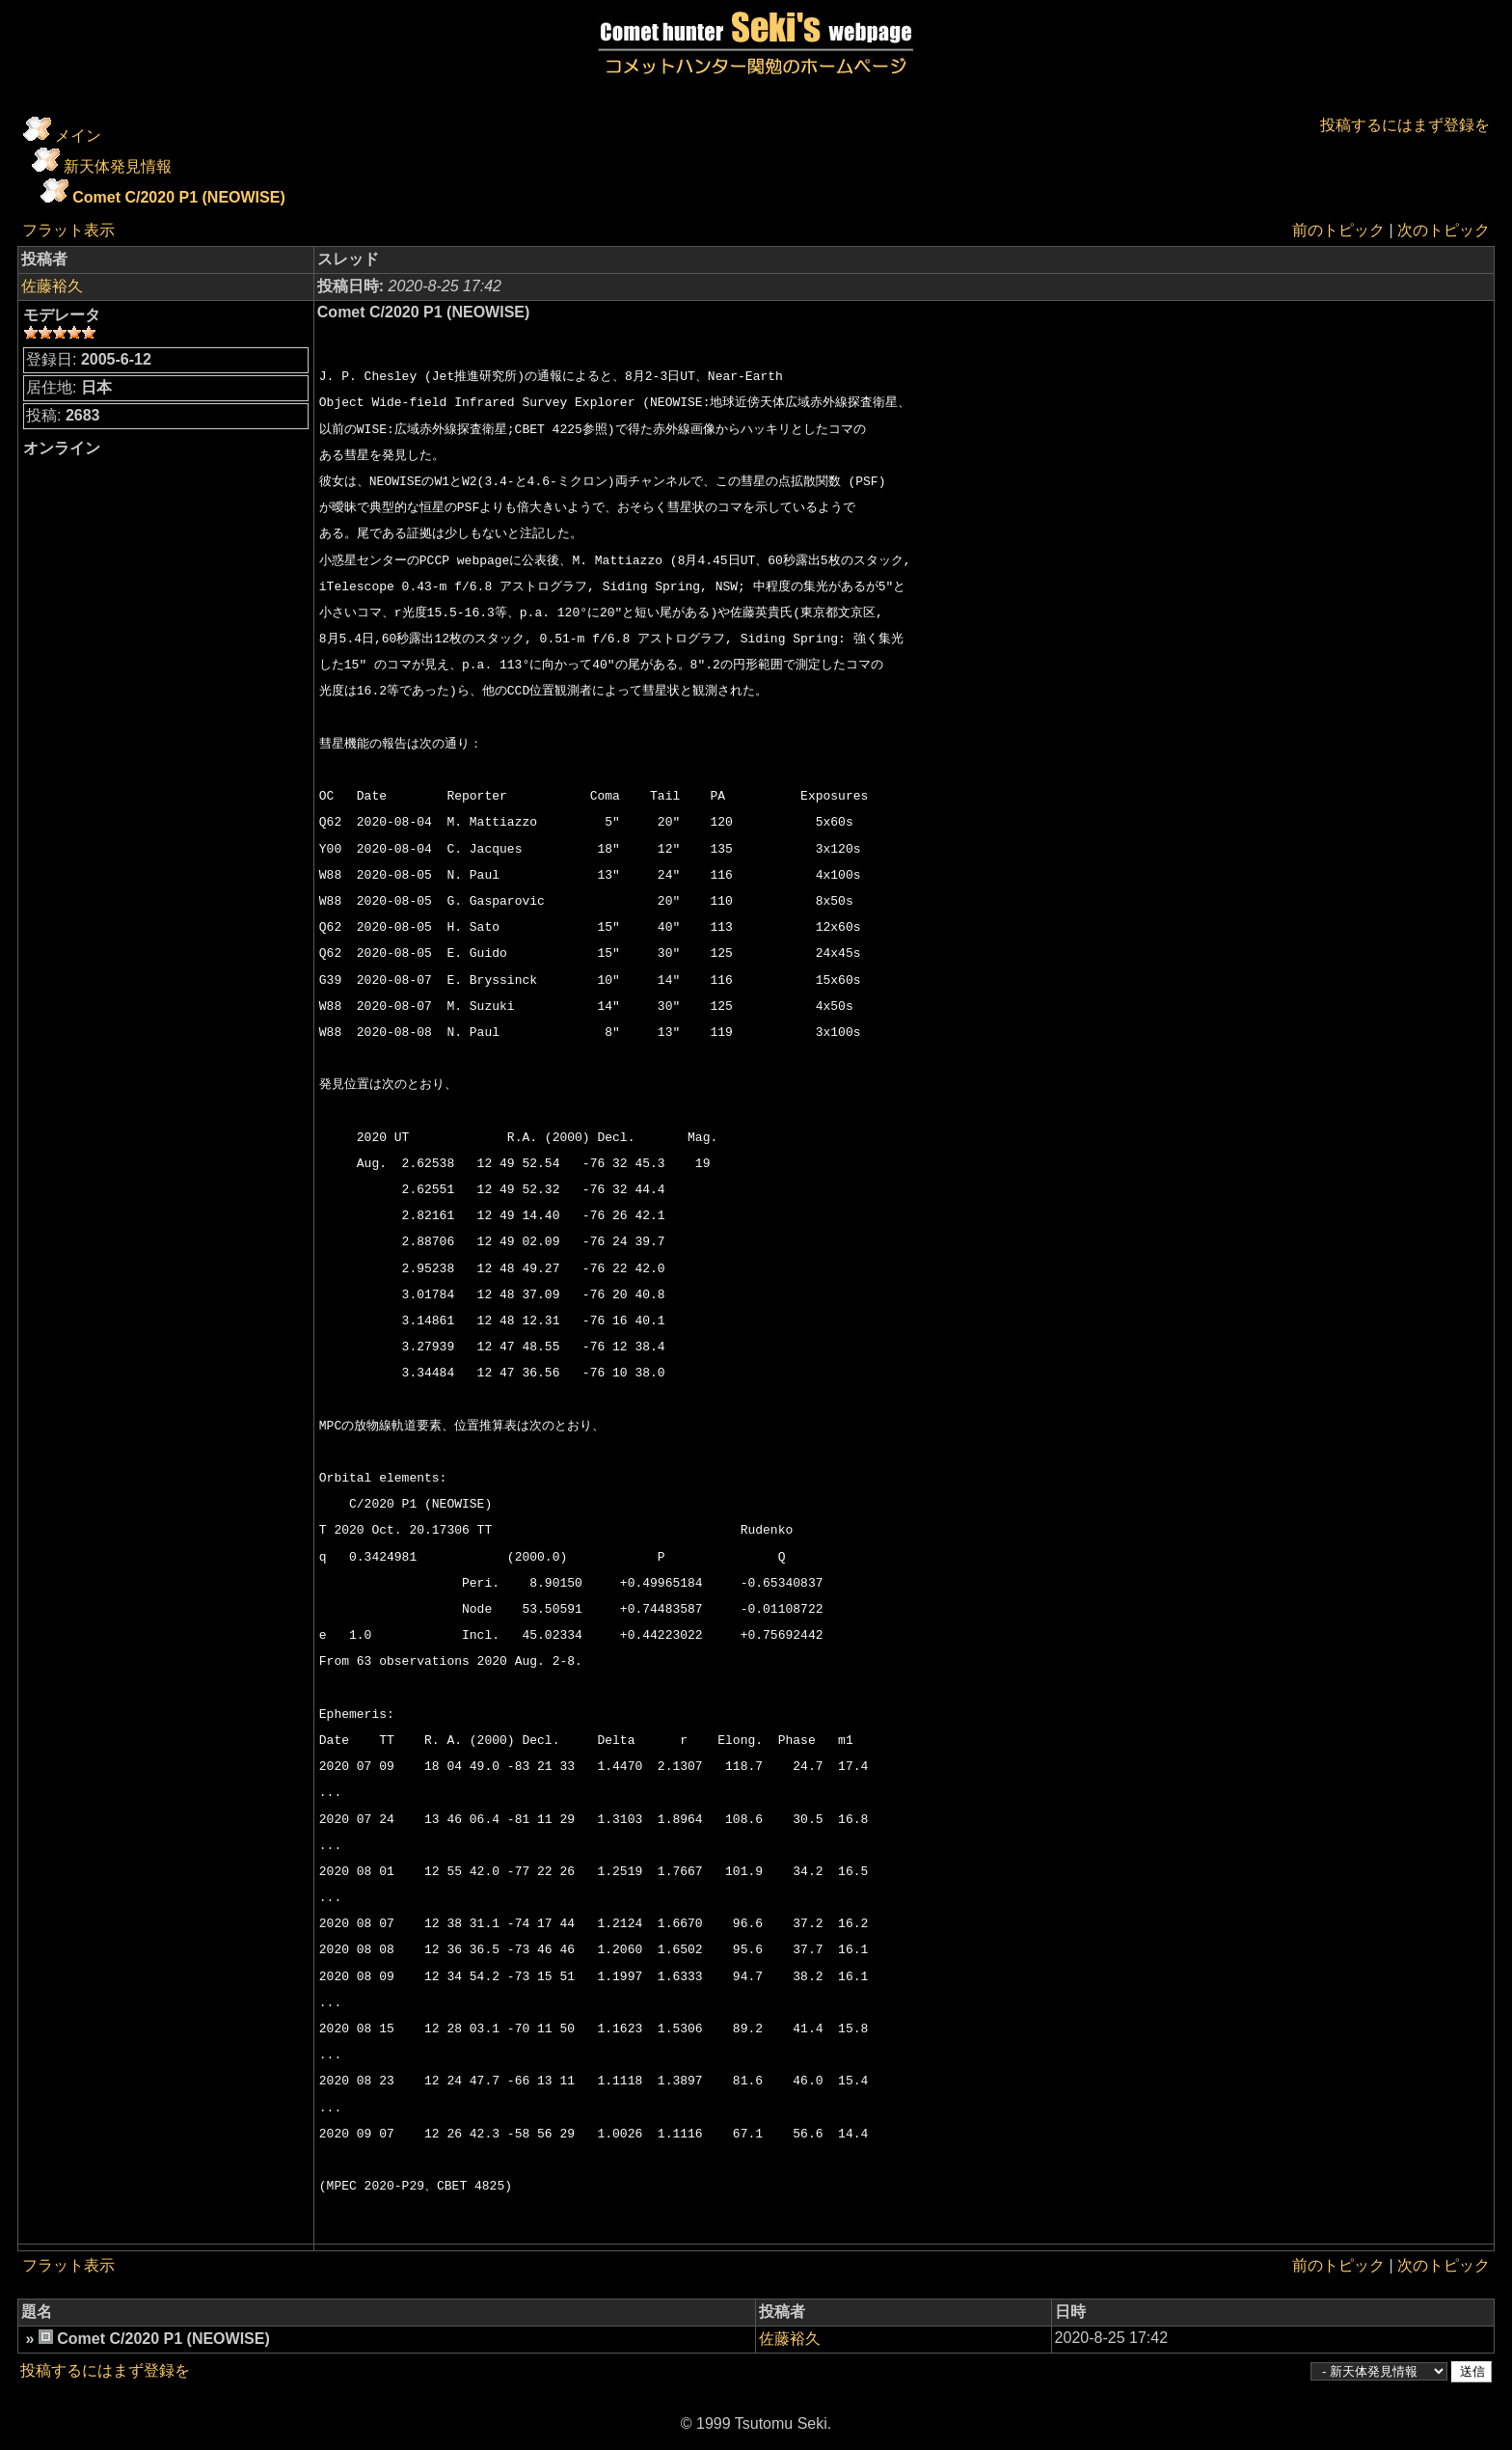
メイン (78, 135)
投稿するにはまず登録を (1405, 125)
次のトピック (1443, 230)
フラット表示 (68, 230)
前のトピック (1338, 230)
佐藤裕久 (52, 286)
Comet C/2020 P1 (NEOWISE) (178, 197)
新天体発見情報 (118, 166)
